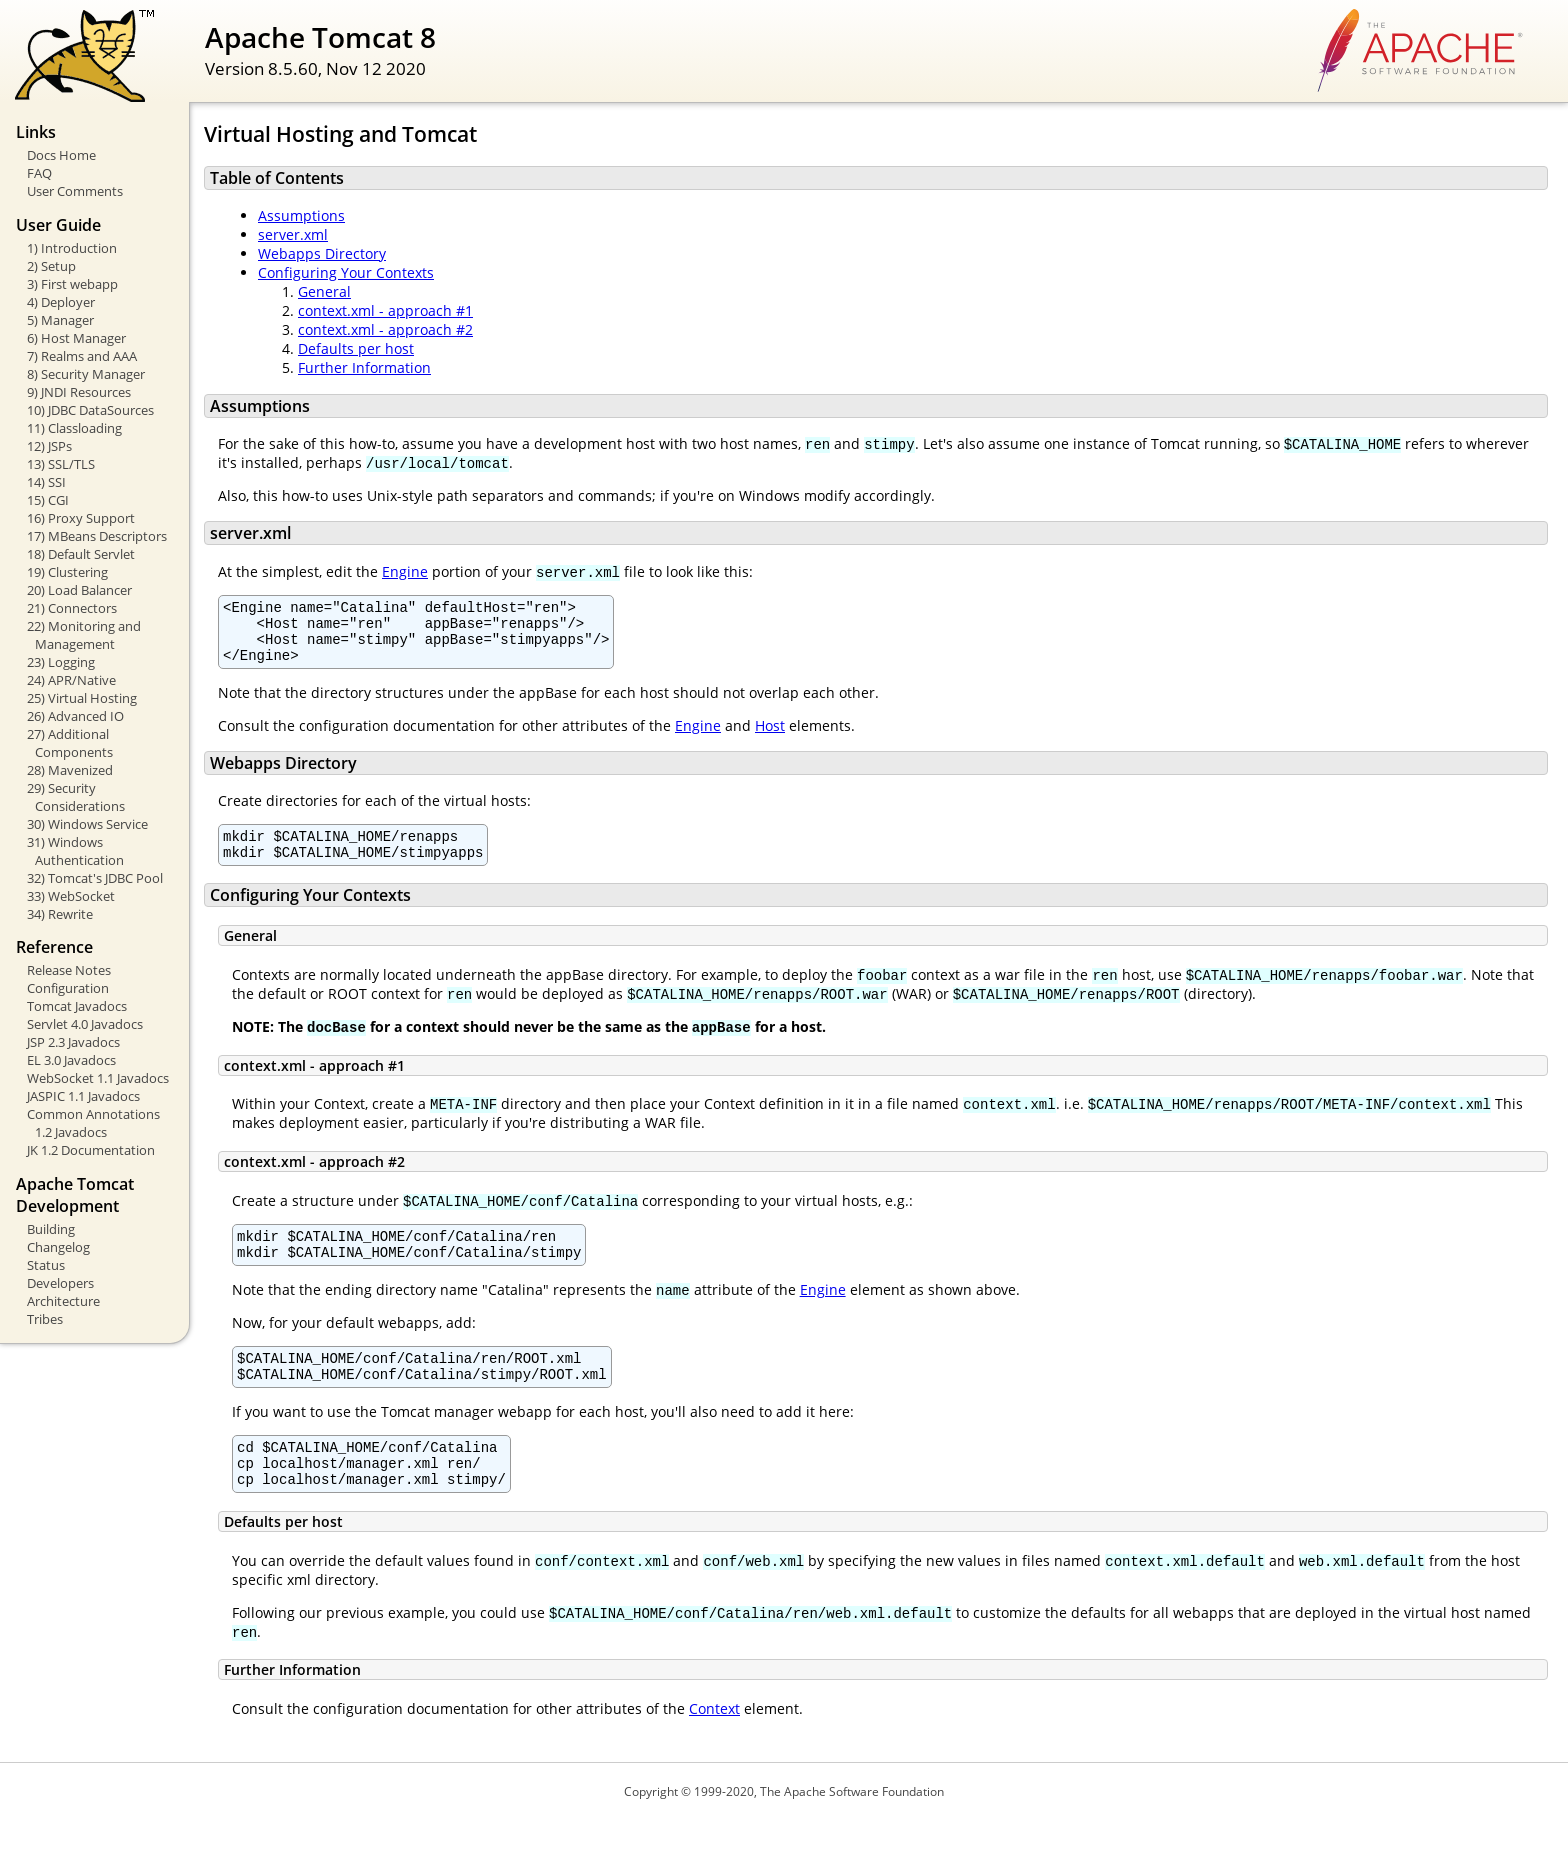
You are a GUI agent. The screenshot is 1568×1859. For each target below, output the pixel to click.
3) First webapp (72, 284)
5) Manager (60, 320)
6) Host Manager (76, 338)
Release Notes (69, 970)
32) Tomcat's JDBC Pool (95, 878)
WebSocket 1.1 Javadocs (98, 1078)
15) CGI (48, 500)
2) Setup (51, 266)
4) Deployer (61, 302)
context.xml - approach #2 (385, 329)
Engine (405, 571)
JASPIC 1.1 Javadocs (83, 1096)
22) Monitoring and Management (84, 635)
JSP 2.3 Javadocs (73, 1042)
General (324, 291)
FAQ (39, 173)
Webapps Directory (322, 253)
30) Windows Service (87, 824)
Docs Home (61, 155)
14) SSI (46, 482)
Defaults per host (356, 348)
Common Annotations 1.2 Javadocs (93, 1123)
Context (714, 1747)
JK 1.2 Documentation (91, 1150)
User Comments (75, 191)
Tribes (45, 1319)
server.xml (293, 234)
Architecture (63, 1301)
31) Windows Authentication (75, 851)
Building (51, 1229)
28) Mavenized (70, 770)
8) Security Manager (86, 374)
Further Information (364, 367)
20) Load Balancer (79, 590)
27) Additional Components (70, 743)
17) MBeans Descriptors (97, 536)
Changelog (58, 1247)
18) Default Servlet (81, 554)
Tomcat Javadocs (77, 1006)
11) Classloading (74, 428)
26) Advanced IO (75, 716)
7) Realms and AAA (82, 356)
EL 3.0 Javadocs (71, 1060)
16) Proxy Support (81, 518)
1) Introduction (72, 248)
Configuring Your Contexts (346, 272)
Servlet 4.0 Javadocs (85, 1024)
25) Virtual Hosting (82, 698)
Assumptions (301, 215)
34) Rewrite (60, 914)
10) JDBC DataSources (90, 410)
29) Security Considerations (76, 797)
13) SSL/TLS (61, 464)
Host (770, 737)
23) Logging (61, 662)
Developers (60, 1283)
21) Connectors (72, 608)
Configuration (68, 988)
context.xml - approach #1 (385, 310)
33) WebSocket (71, 896)
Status (46, 1265)
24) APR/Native (71, 680)
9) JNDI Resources (79, 392)
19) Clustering (67, 572)
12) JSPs (49, 446)
